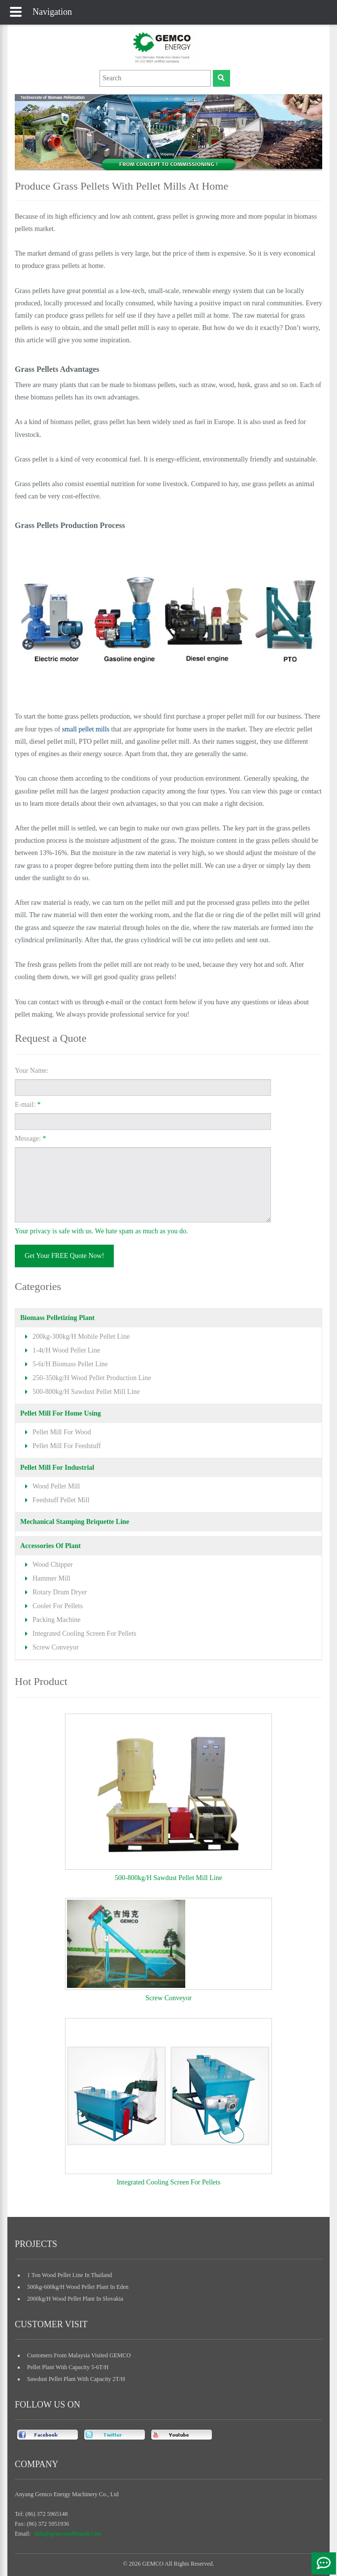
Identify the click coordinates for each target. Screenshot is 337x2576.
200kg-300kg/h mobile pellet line (81, 1336)
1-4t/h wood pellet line (66, 1350)
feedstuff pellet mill (61, 1500)
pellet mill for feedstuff (67, 1446)
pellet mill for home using (60, 1413)
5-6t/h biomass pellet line (70, 1364)
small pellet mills (85, 729)
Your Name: (31, 1070)
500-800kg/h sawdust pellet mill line (86, 1391)
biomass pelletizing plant (57, 1317)
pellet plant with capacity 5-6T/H (67, 2367)
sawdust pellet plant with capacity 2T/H (76, 2379)
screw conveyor (56, 1647)
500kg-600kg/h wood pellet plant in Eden (78, 2286)
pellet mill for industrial (57, 1467)
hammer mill (51, 1578)
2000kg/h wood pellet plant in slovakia (75, 2298)
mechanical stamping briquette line (74, 1521)
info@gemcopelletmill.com (67, 2533)
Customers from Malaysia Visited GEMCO (79, 2355)
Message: (30, 1138)
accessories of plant (50, 1546)
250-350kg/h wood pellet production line (92, 1378)
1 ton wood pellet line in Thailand (69, 2275)
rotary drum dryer (60, 1592)
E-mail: (28, 1104)
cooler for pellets (58, 1606)
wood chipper (53, 1564)
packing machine (57, 1619)
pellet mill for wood (62, 1432)
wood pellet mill (56, 1486)
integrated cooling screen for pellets (84, 1633)
